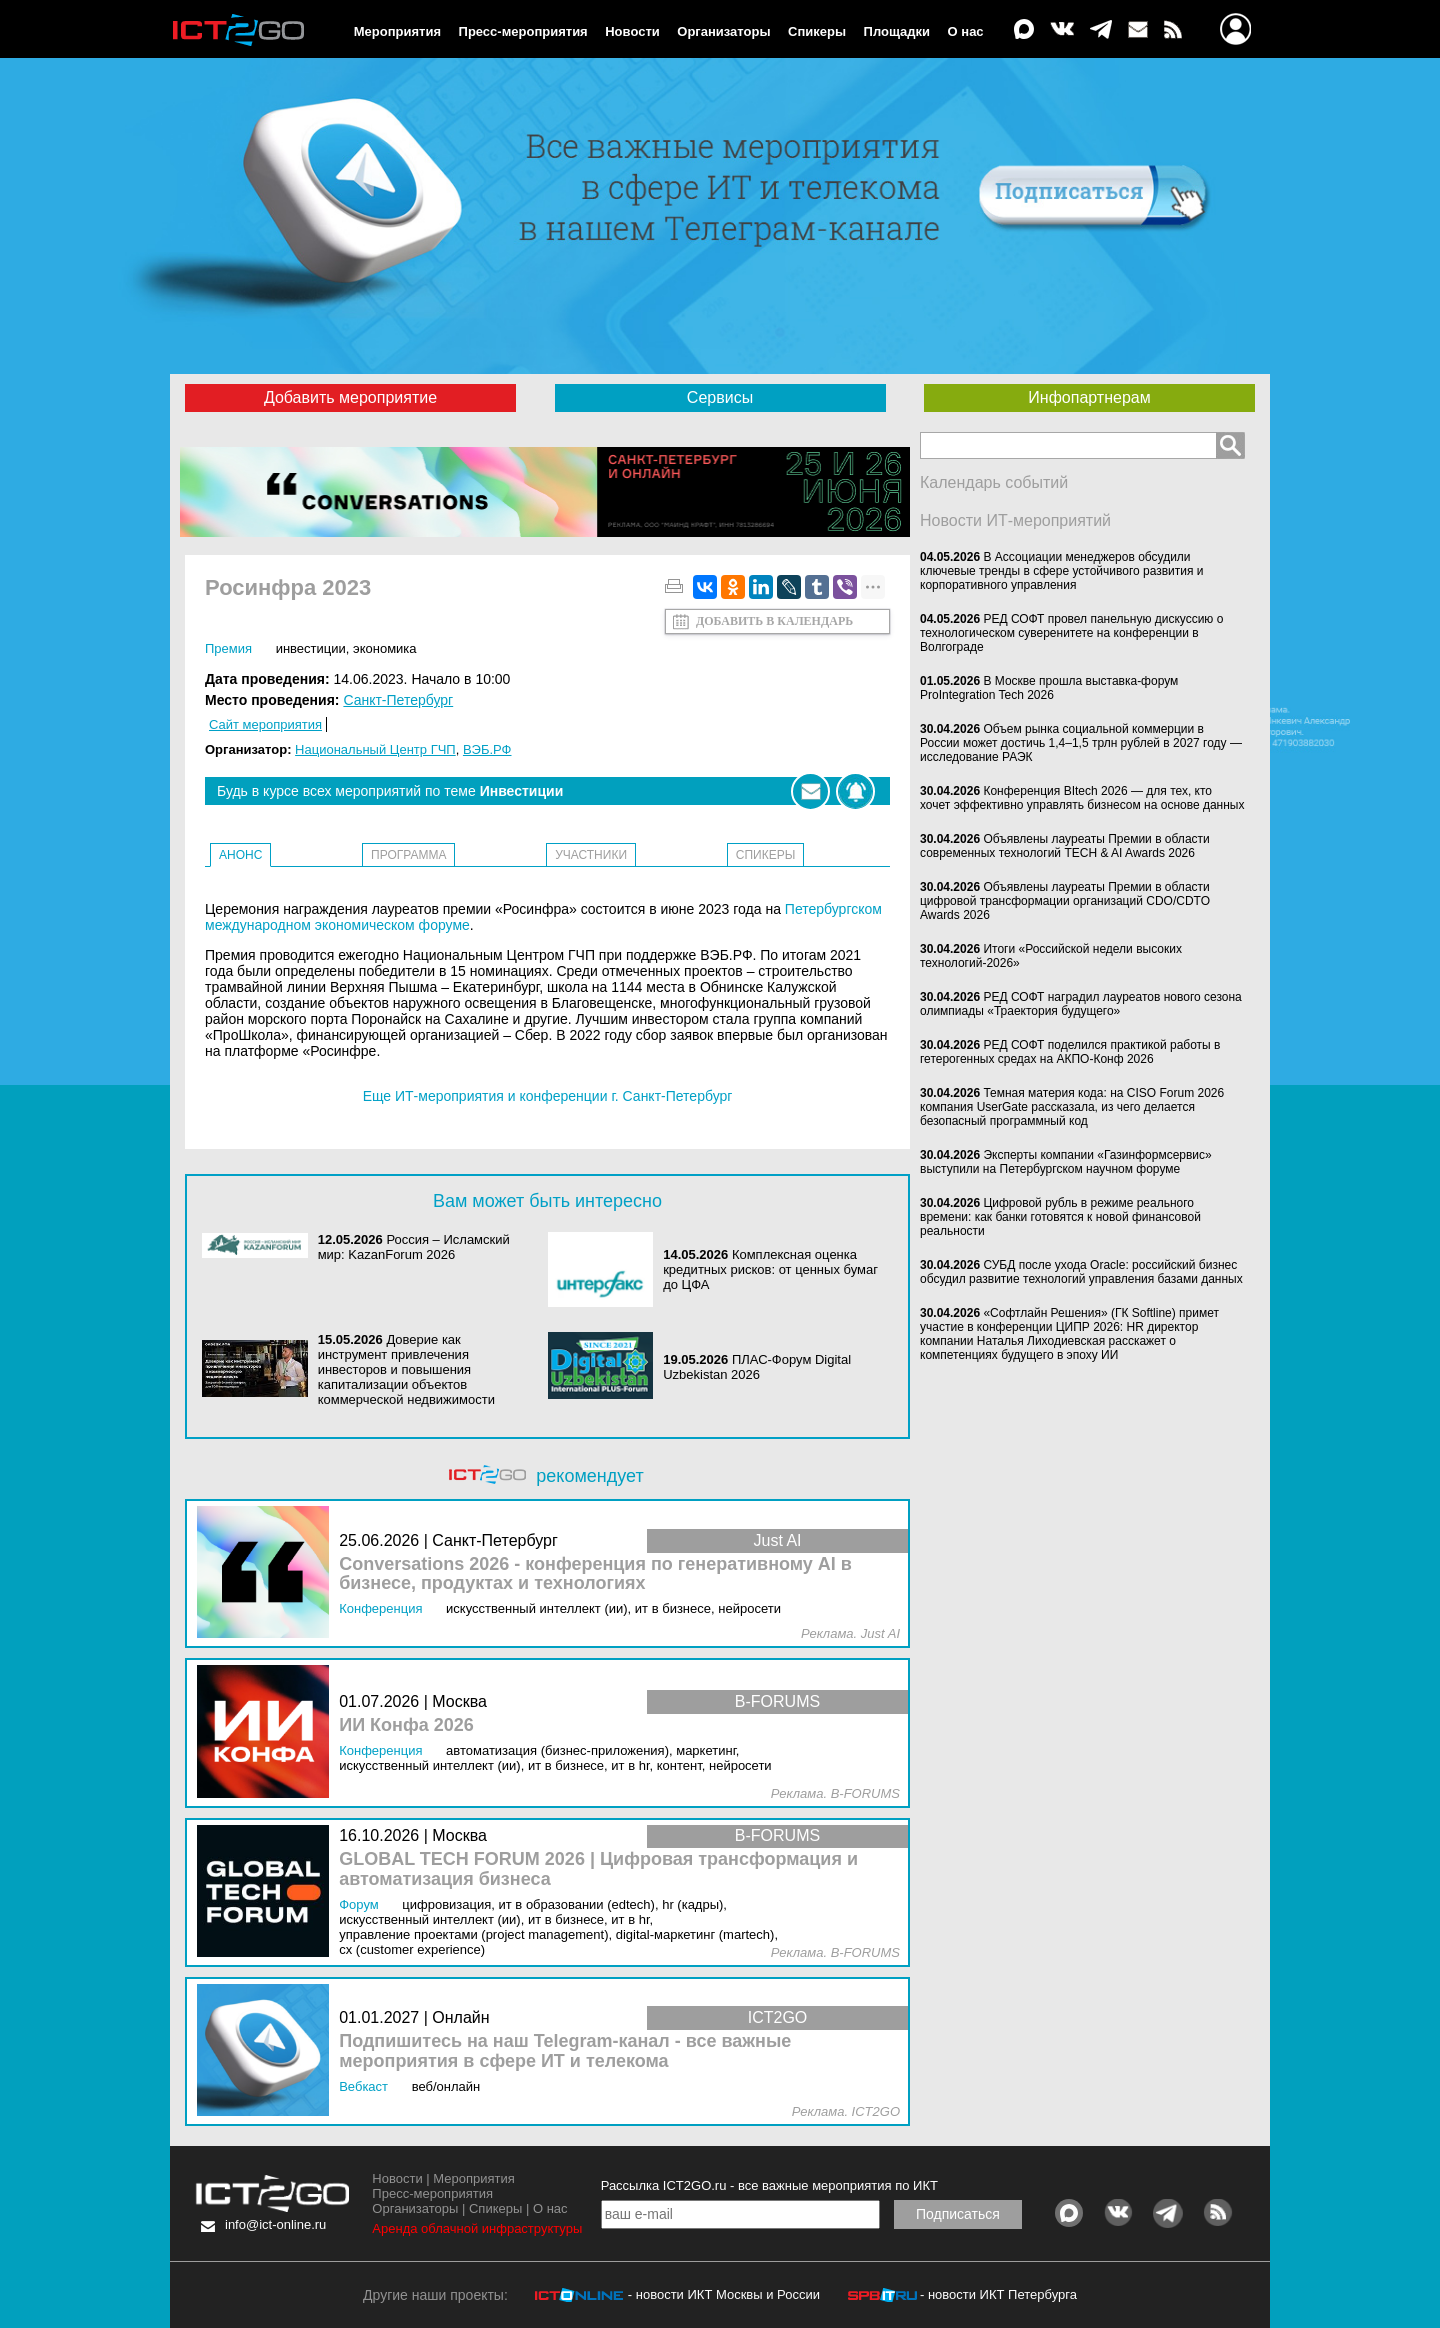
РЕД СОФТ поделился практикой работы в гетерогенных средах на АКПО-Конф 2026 (1070, 1052)
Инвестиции (311, 648)
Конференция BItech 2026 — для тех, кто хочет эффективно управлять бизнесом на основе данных (1082, 798)
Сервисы (720, 397)
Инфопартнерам (1089, 397)
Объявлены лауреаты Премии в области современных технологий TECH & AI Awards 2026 (1065, 846)
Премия (228, 648)
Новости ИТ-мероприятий (1015, 520)
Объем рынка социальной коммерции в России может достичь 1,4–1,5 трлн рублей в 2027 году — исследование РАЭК (1081, 743)
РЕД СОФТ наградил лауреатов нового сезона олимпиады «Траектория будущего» (1081, 1004)
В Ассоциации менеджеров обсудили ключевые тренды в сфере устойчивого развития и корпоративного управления (1062, 571)
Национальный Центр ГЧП (375, 749)
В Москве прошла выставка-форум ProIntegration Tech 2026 (1049, 688)
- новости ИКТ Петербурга (998, 2294)
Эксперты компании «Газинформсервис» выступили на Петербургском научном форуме (1066, 1162)
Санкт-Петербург (398, 700)
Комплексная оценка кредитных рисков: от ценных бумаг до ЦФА (770, 1269)
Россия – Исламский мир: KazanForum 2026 (414, 1247)
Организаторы (723, 31)
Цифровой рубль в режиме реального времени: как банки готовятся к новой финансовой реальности (1060, 1217)
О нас (966, 31)
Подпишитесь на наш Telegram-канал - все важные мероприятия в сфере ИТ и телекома (565, 2051)
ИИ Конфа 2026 (406, 1725)
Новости (632, 31)
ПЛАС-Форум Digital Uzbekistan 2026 (757, 1367)
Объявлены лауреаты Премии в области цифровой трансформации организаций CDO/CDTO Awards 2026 (1065, 901)
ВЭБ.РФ (487, 749)
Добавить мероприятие (350, 397)
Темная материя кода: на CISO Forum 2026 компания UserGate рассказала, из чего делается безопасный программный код (1072, 1107)
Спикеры (817, 31)
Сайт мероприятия (265, 724)
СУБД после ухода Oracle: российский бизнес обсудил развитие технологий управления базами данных (1081, 1272)
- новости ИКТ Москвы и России (724, 2294)
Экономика (385, 648)
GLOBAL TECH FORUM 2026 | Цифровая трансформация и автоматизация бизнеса (598, 1869)
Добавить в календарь (774, 621)
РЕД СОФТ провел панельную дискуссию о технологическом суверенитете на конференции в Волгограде (1071, 633)
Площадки (897, 31)
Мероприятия (397, 31)
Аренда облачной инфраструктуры (477, 2228)
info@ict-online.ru (275, 2224)
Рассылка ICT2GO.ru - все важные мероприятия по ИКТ (769, 2185)
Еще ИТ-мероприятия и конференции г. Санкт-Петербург (548, 1096)
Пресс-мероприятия (523, 31)
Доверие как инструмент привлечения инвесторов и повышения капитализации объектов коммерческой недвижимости (406, 1369)
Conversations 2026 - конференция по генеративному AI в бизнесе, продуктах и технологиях (595, 1574)
